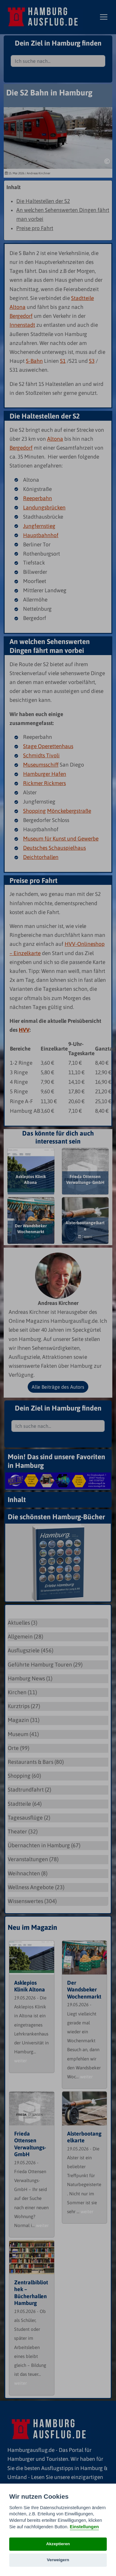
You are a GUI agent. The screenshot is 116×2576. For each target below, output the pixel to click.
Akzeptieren (58, 2544)
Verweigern (58, 2560)
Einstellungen (84, 2526)
